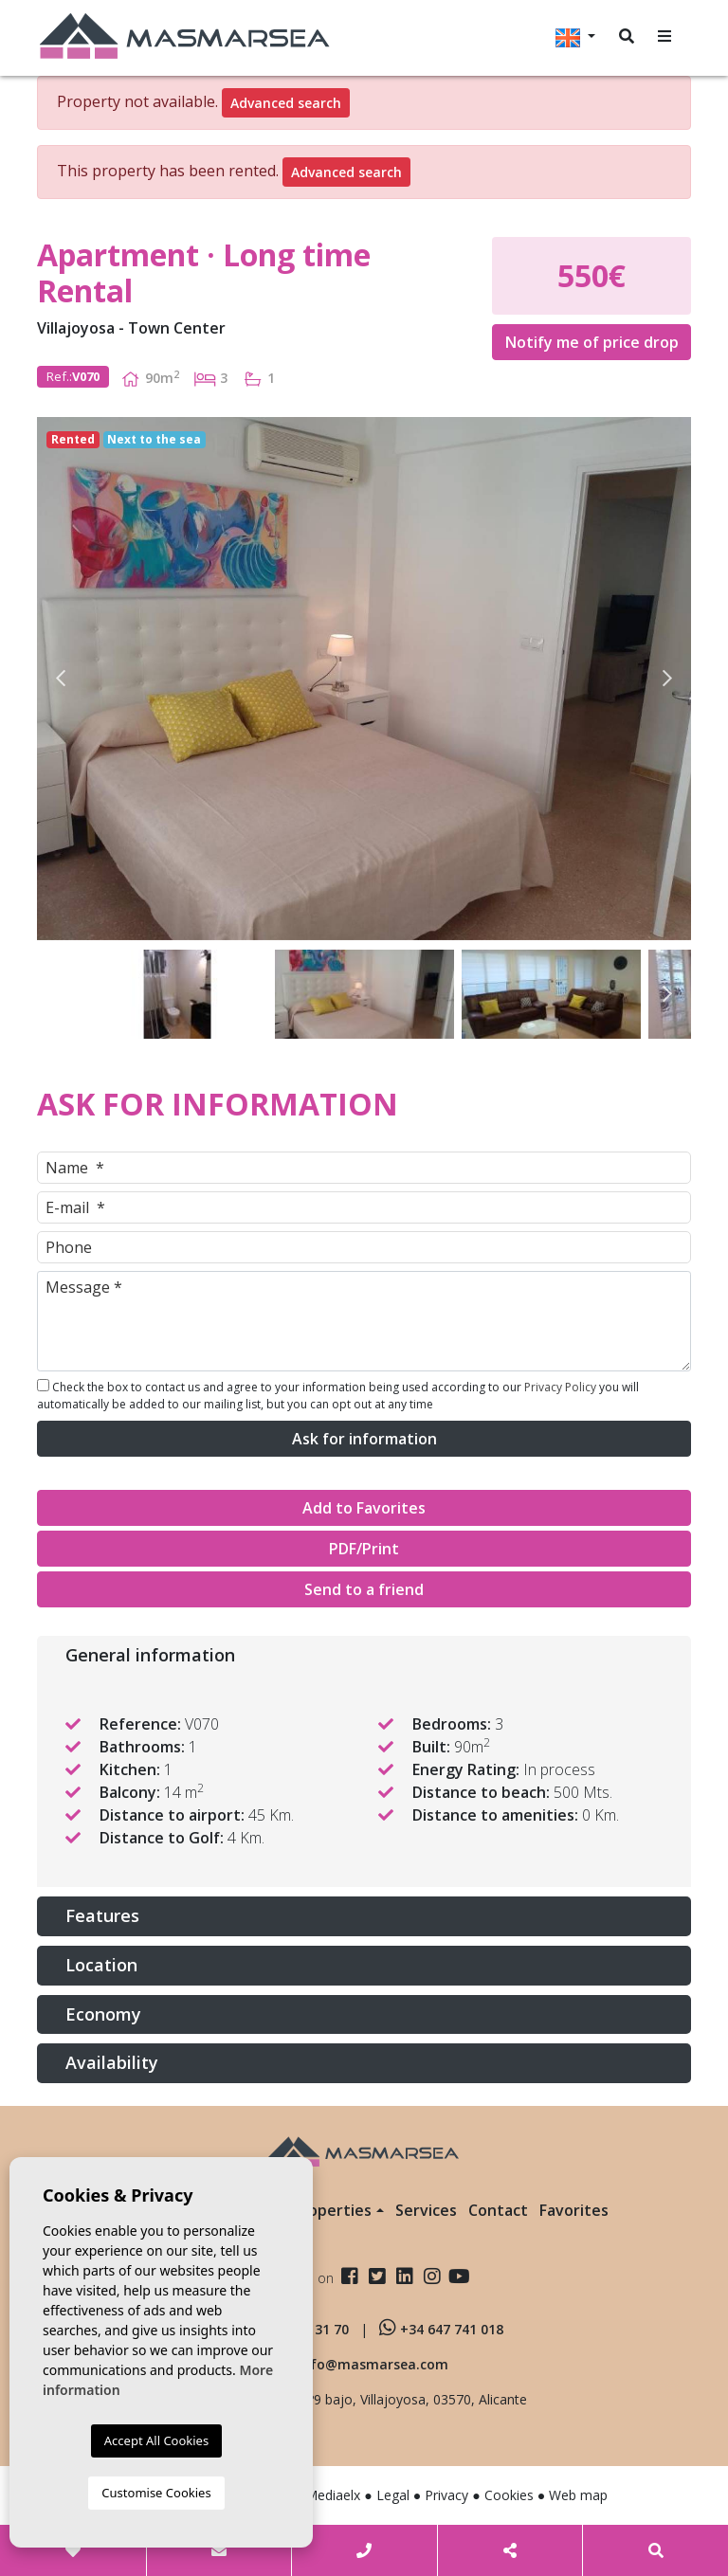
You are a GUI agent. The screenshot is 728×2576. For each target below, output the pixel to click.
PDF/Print (364, 1548)
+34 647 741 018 (441, 2329)
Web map (578, 2495)
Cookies (509, 2495)
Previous (60, 678)
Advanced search (285, 103)
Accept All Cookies (156, 2440)
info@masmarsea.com (373, 2364)
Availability (111, 2062)
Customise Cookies (155, 2492)
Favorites (574, 2210)
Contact (498, 2210)
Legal (393, 2495)
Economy (103, 2014)
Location (101, 1964)
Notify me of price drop (592, 342)
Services (426, 2210)
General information (150, 1654)
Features (102, 1915)
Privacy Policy (561, 1387)
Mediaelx (332, 2495)
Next (667, 678)
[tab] (364, 1656)
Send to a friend (364, 1589)
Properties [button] (332, 2210)
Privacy (446, 2495)
